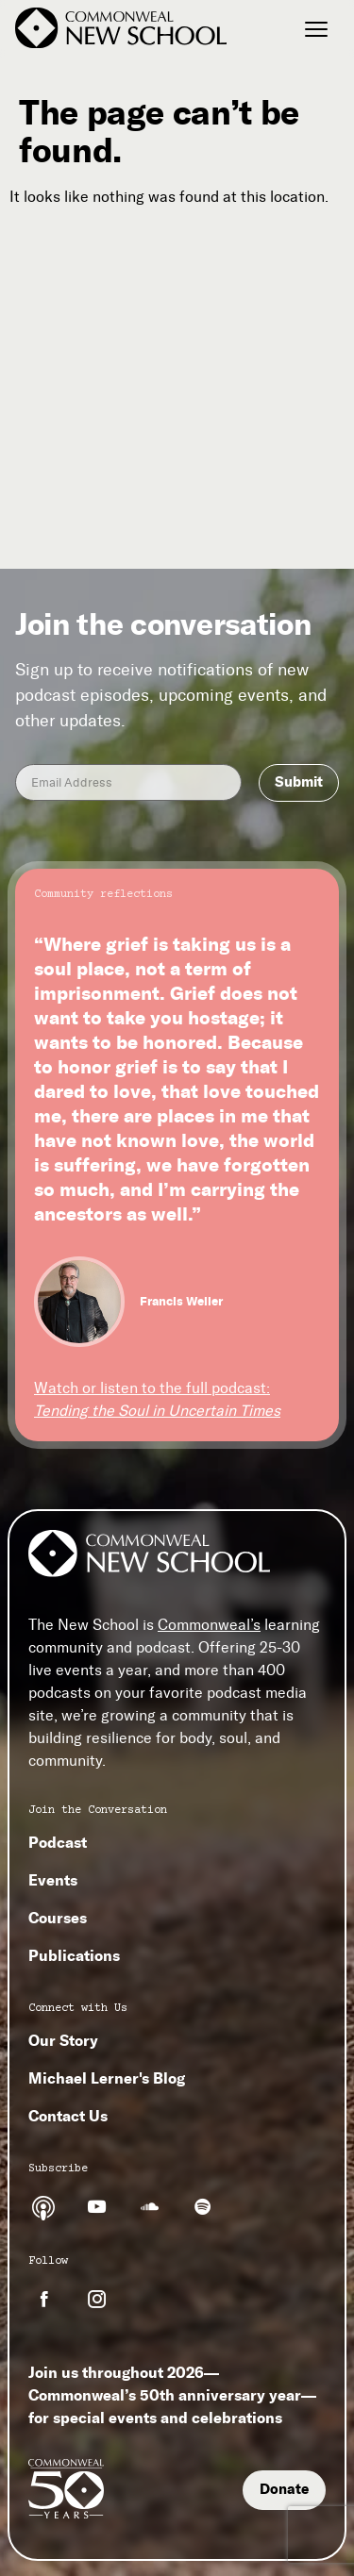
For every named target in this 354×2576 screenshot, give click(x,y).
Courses (57, 1917)
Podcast (57, 1842)
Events (52, 1879)
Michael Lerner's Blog (106, 2078)
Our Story (63, 2040)
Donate (284, 2489)
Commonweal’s (209, 1625)
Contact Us (68, 2115)
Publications (74, 1955)
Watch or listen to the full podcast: (157, 1399)
